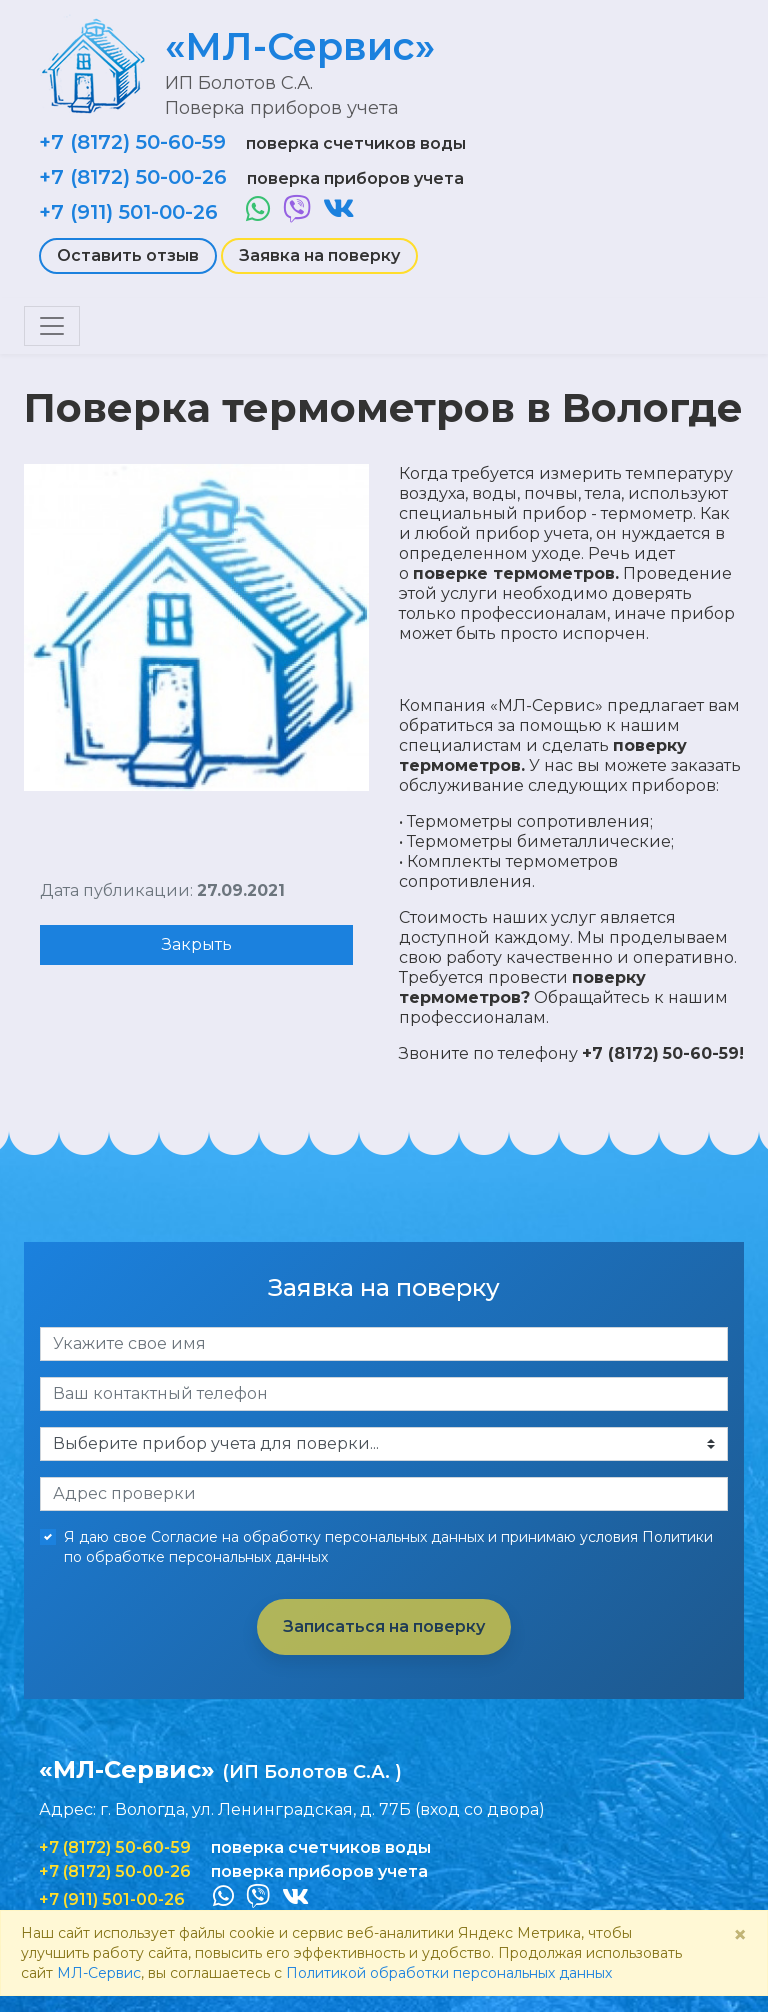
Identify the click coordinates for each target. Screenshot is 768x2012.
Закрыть (197, 944)
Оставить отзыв (128, 255)
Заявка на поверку (319, 255)
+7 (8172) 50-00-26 (133, 177)
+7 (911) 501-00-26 (128, 212)
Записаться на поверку (384, 1626)
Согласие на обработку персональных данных (317, 1537)
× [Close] (740, 1934)
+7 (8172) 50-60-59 (132, 142)
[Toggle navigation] (52, 326)
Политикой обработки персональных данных (449, 1973)
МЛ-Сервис (99, 1973)
